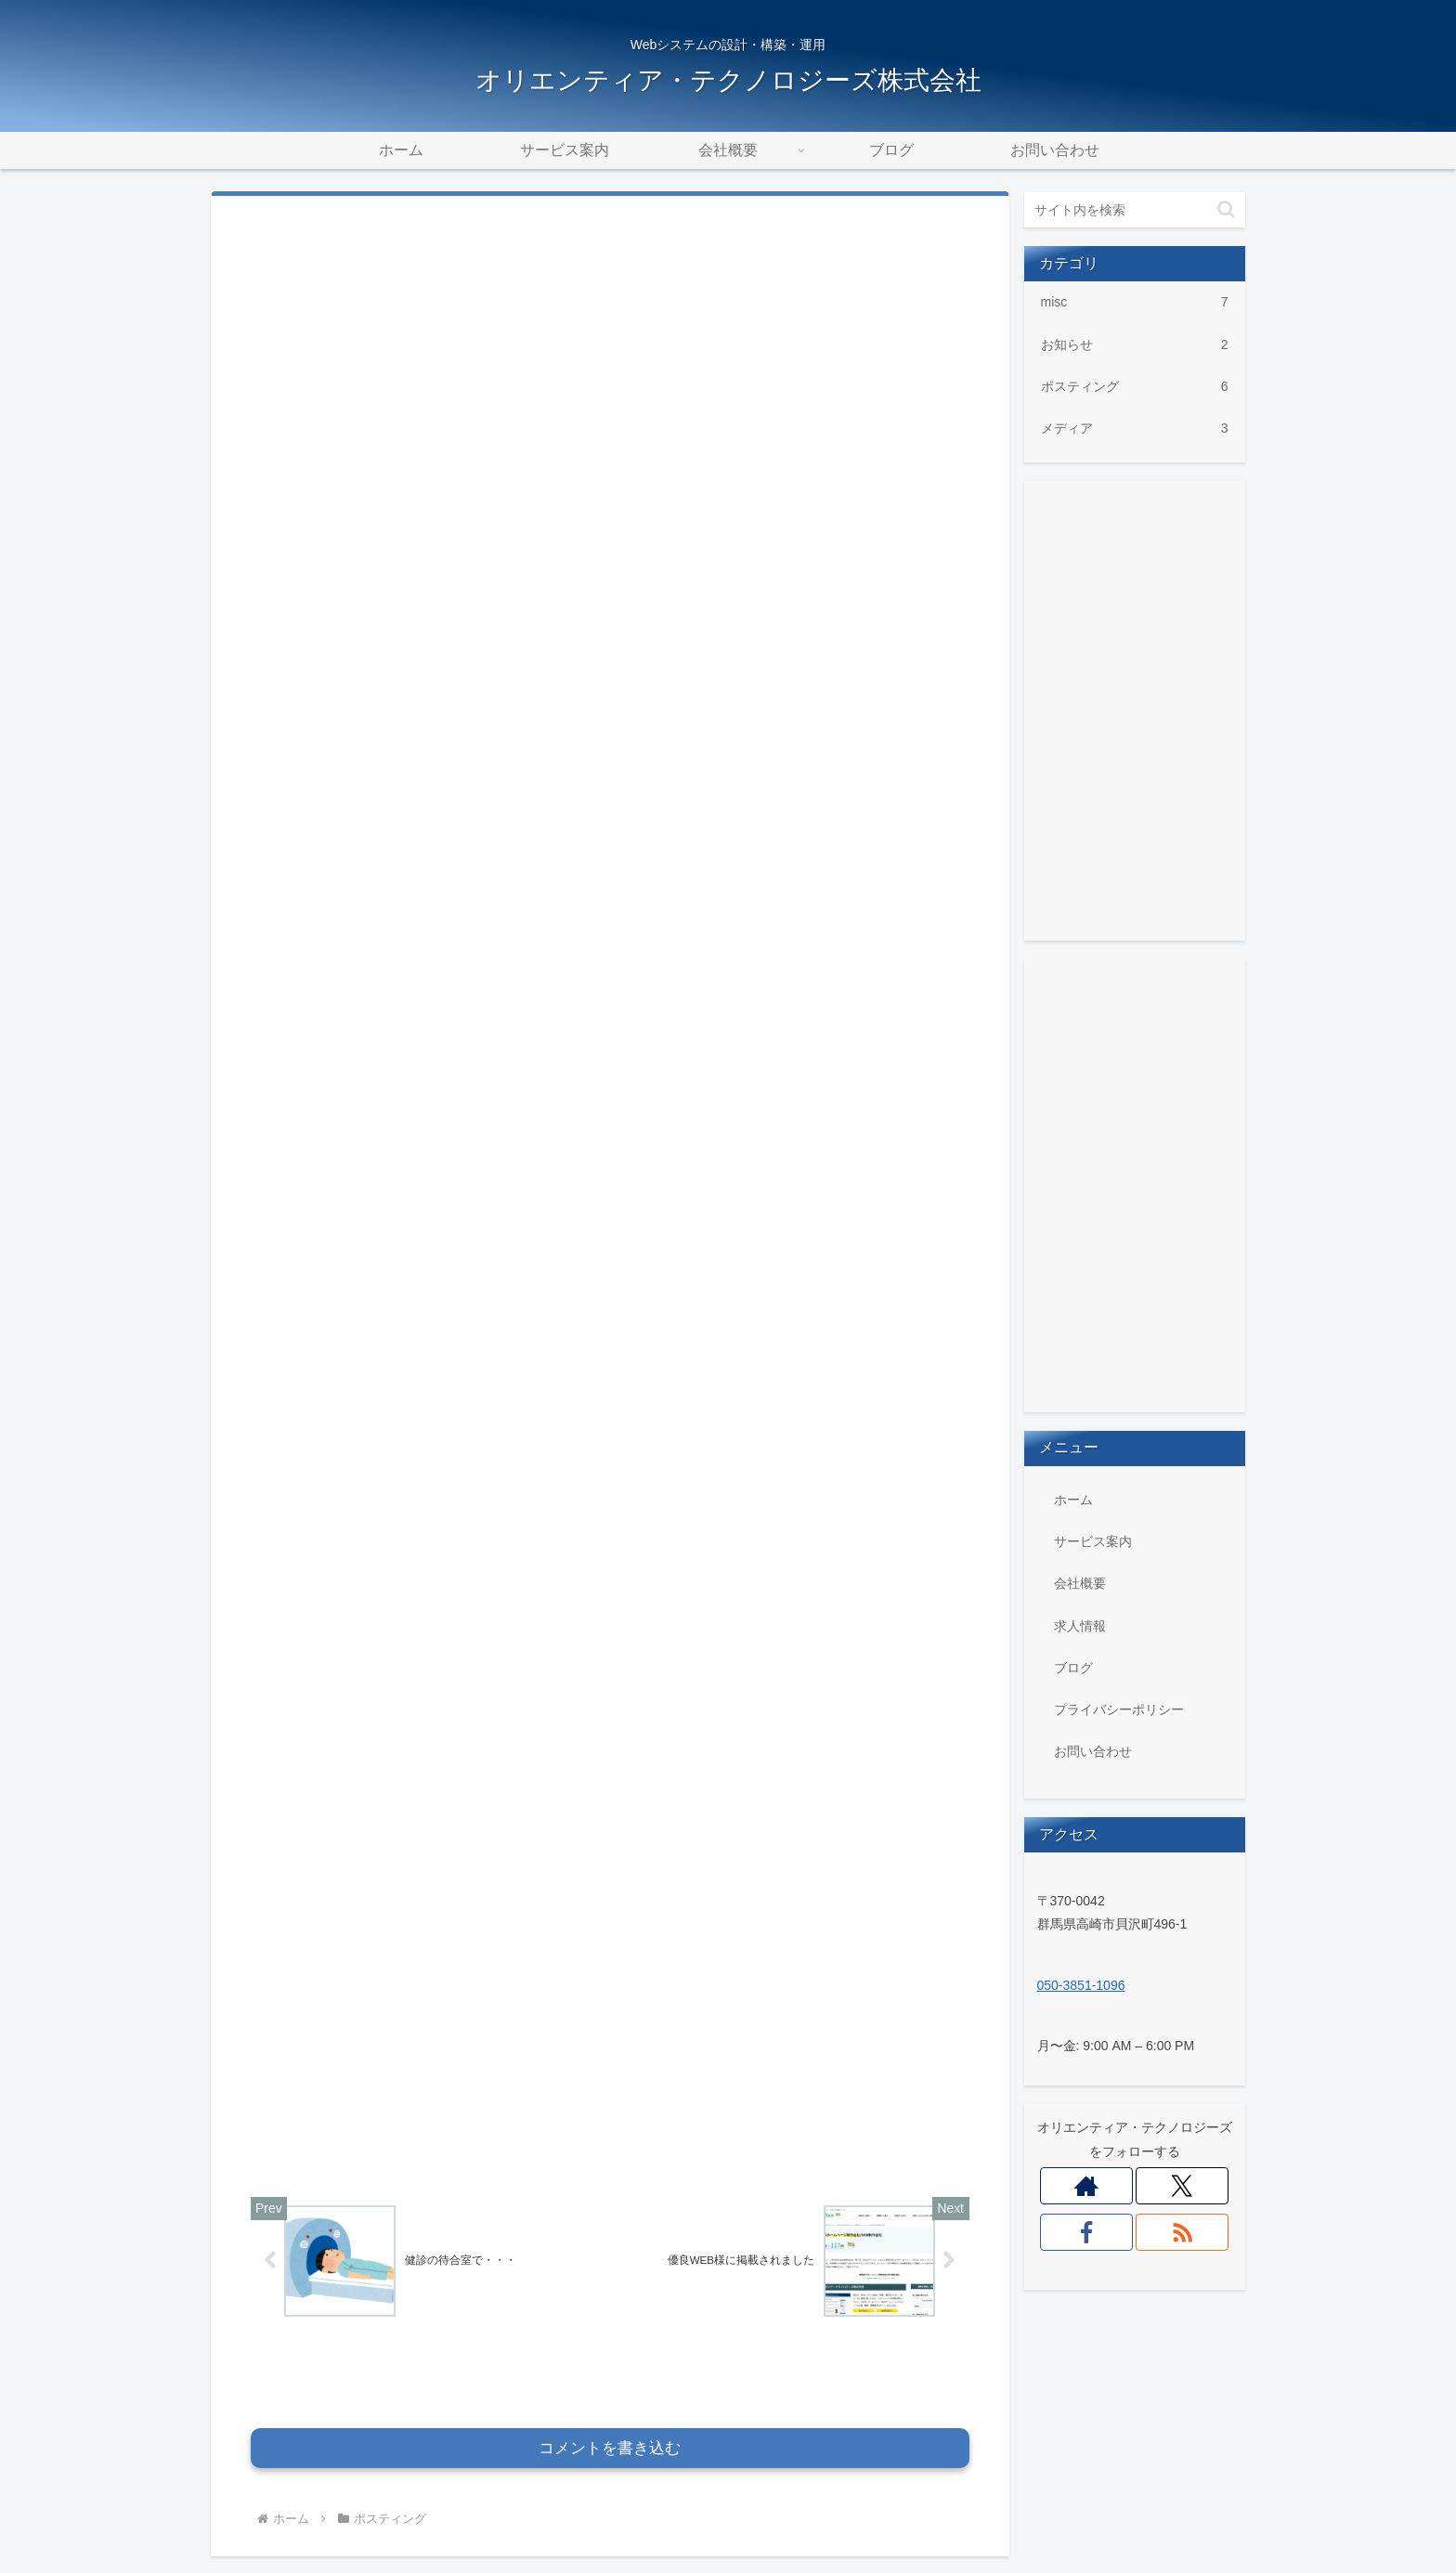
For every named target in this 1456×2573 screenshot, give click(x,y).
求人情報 (1080, 1625)
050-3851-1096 (1081, 1985)
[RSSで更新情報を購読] (1182, 2232)
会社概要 (1080, 1583)
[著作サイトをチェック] (1087, 2185)
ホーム (1073, 1499)
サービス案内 (1093, 1541)
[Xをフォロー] (1182, 2185)
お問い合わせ (1093, 1751)
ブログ (1073, 1667)
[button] (1226, 209)
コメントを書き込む (610, 2340)
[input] (1134, 209)
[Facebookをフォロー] (1087, 2232)
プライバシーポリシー (1119, 1709)
